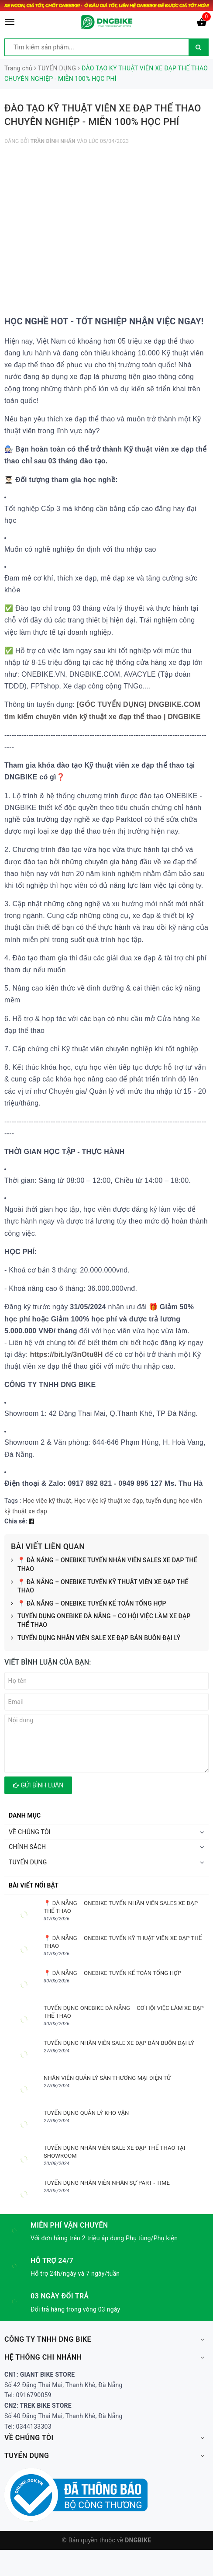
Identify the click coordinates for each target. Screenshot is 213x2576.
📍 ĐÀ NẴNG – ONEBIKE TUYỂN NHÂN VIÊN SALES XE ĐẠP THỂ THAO (104, 1564)
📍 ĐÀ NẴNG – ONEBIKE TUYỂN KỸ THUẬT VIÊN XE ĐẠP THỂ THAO (100, 1586)
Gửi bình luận (38, 1785)
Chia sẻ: (15, 1521)
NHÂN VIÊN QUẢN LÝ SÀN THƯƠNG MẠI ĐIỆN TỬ (107, 2078)
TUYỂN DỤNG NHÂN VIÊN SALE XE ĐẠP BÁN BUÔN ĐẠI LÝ (95, 1638)
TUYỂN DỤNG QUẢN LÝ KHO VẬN (86, 2113)
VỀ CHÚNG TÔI (30, 1832)
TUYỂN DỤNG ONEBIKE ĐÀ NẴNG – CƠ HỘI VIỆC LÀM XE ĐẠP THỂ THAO (100, 1620)
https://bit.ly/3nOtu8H (66, 1354)
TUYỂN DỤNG (28, 1862)
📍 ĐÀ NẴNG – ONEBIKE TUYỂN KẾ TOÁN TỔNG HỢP (88, 1603)
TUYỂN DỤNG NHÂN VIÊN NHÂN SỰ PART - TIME (107, 2183)
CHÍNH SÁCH (27, 1846)
